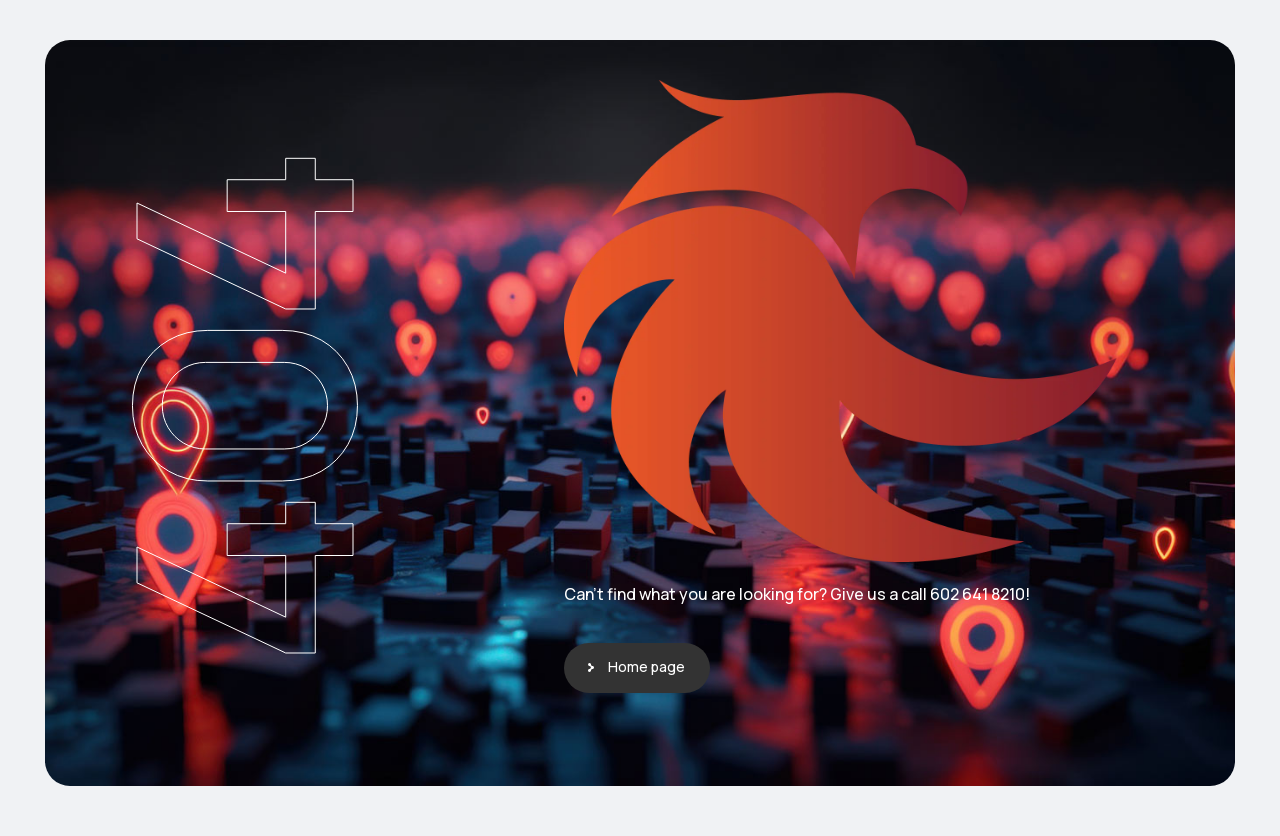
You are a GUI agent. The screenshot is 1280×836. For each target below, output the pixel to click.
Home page (646, 666)
